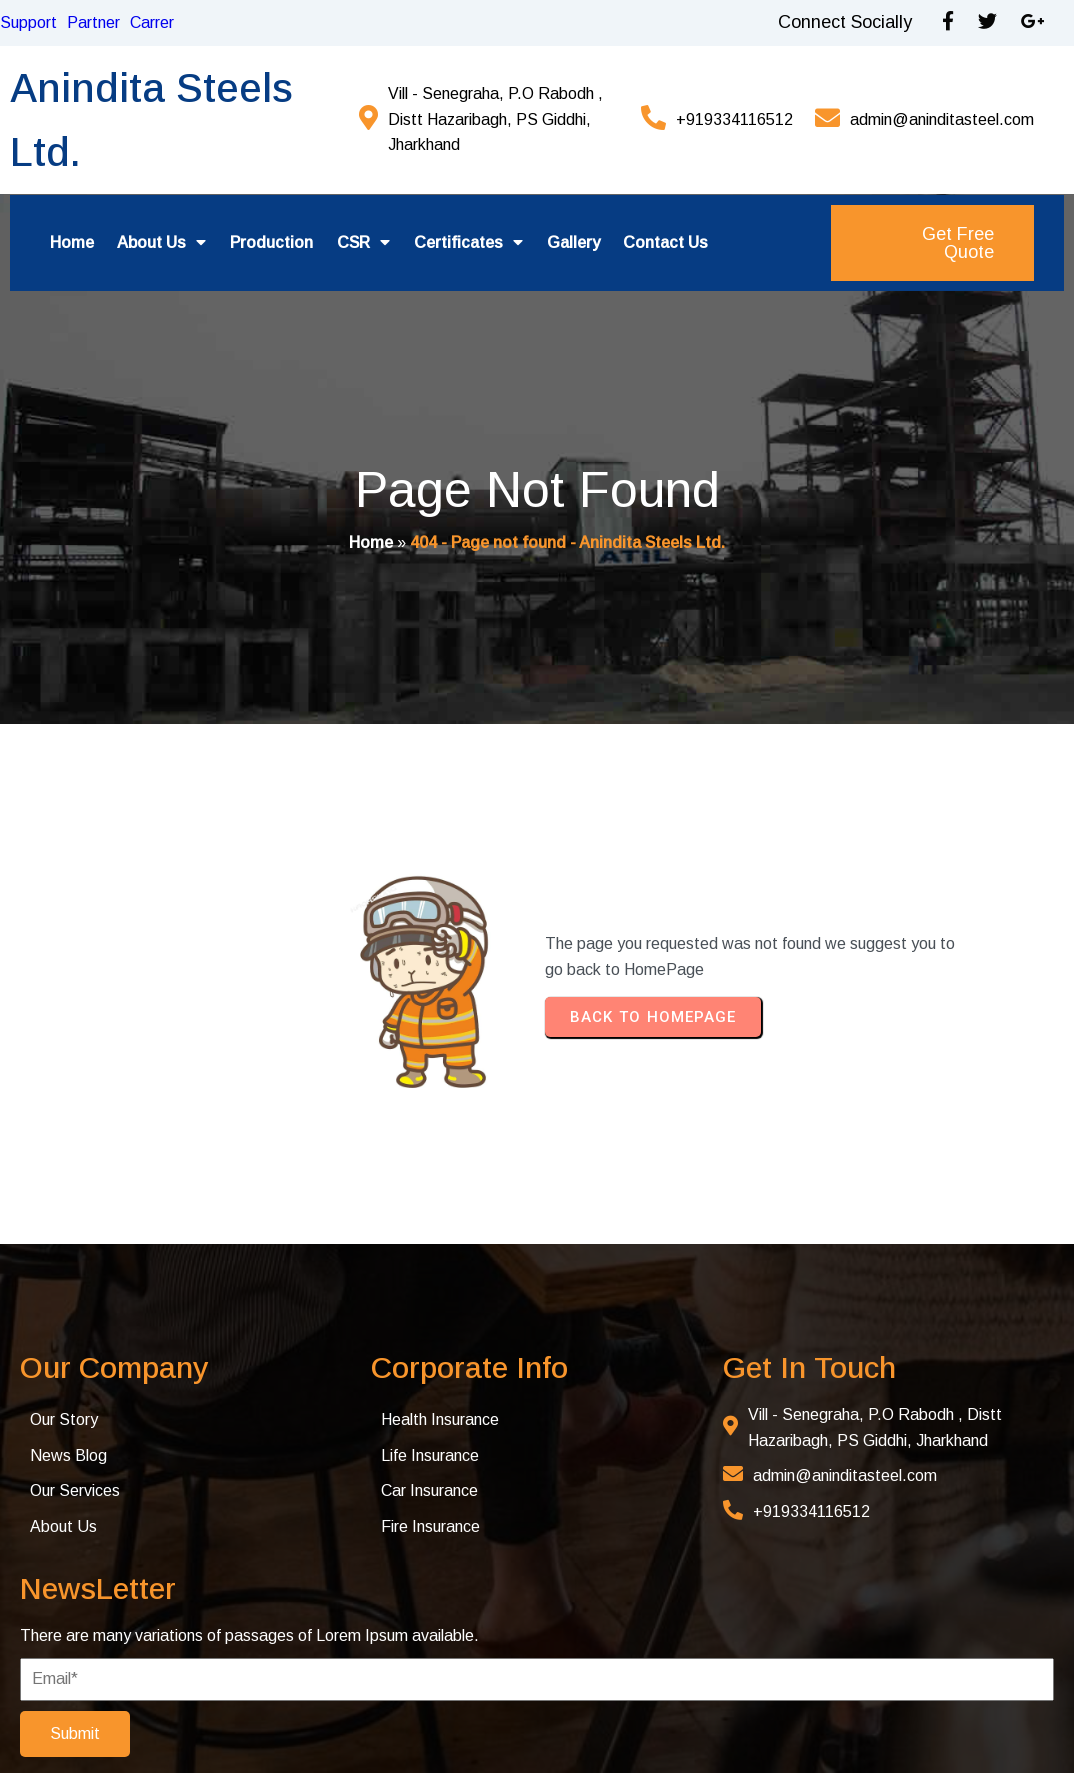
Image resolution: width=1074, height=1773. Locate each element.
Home (371, 543)
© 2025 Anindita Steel (136, 1725)
